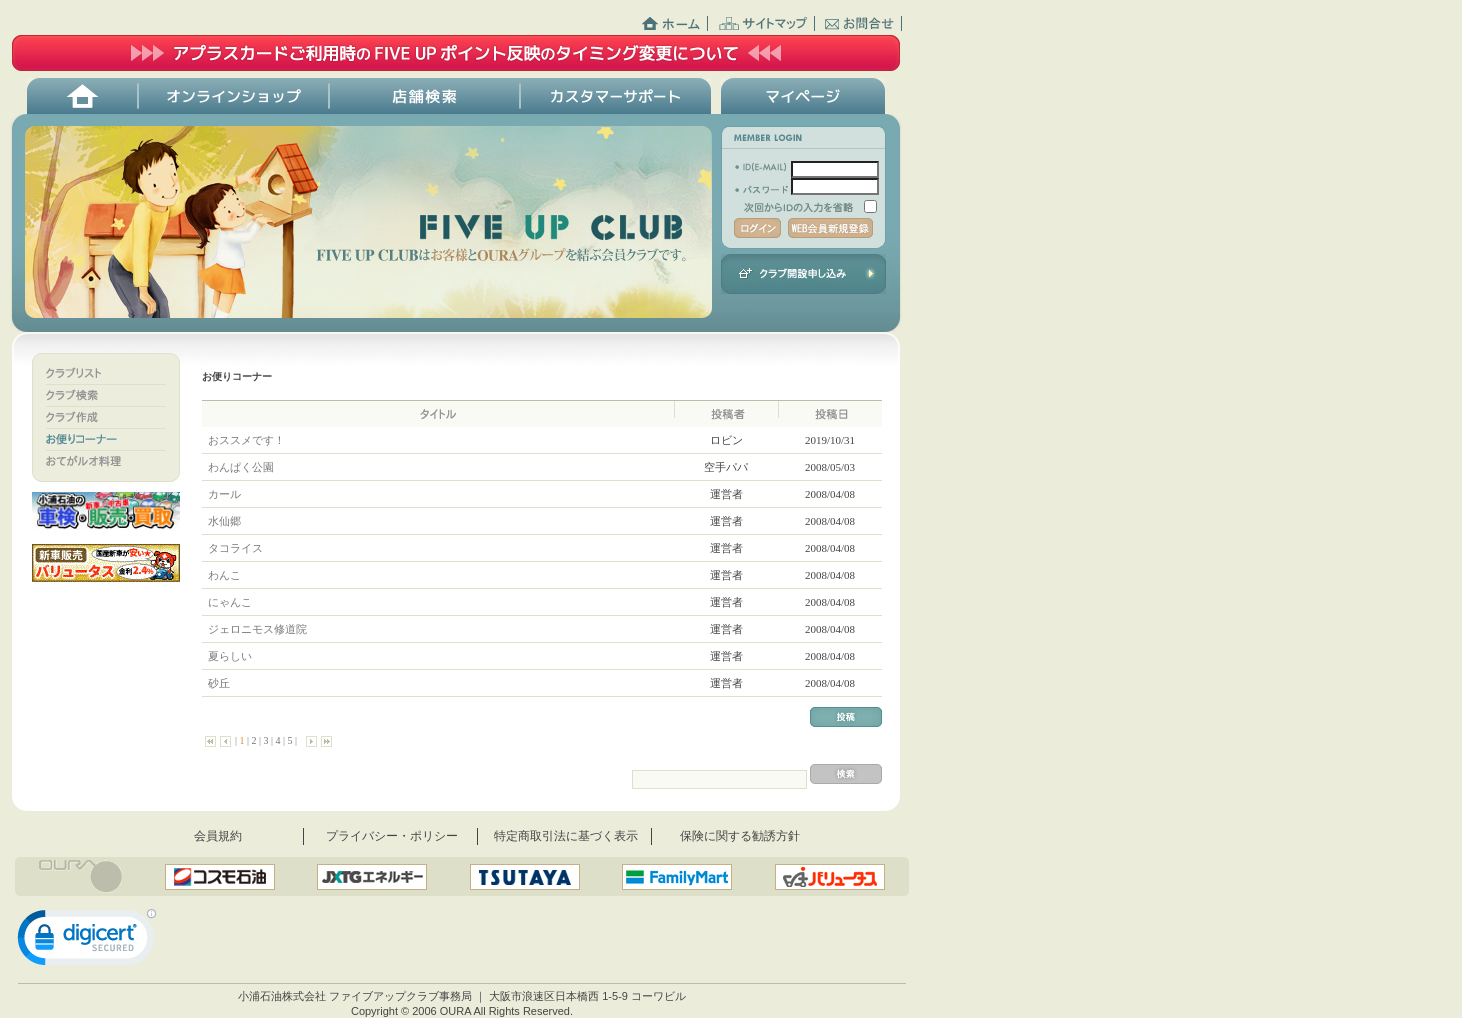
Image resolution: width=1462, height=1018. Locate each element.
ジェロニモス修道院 (257, 629)
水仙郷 (224, 521)
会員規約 (218, 836)
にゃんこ (229, 602)
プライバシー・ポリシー (392, 836)
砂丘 (218, 683)
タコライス (235, 548)
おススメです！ (246, 440)
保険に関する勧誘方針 (740, 836)
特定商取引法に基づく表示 (566, 836)
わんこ (224, 575)
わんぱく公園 (240, 467)
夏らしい (229, 656)
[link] (87, 942)
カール (224, 494)
